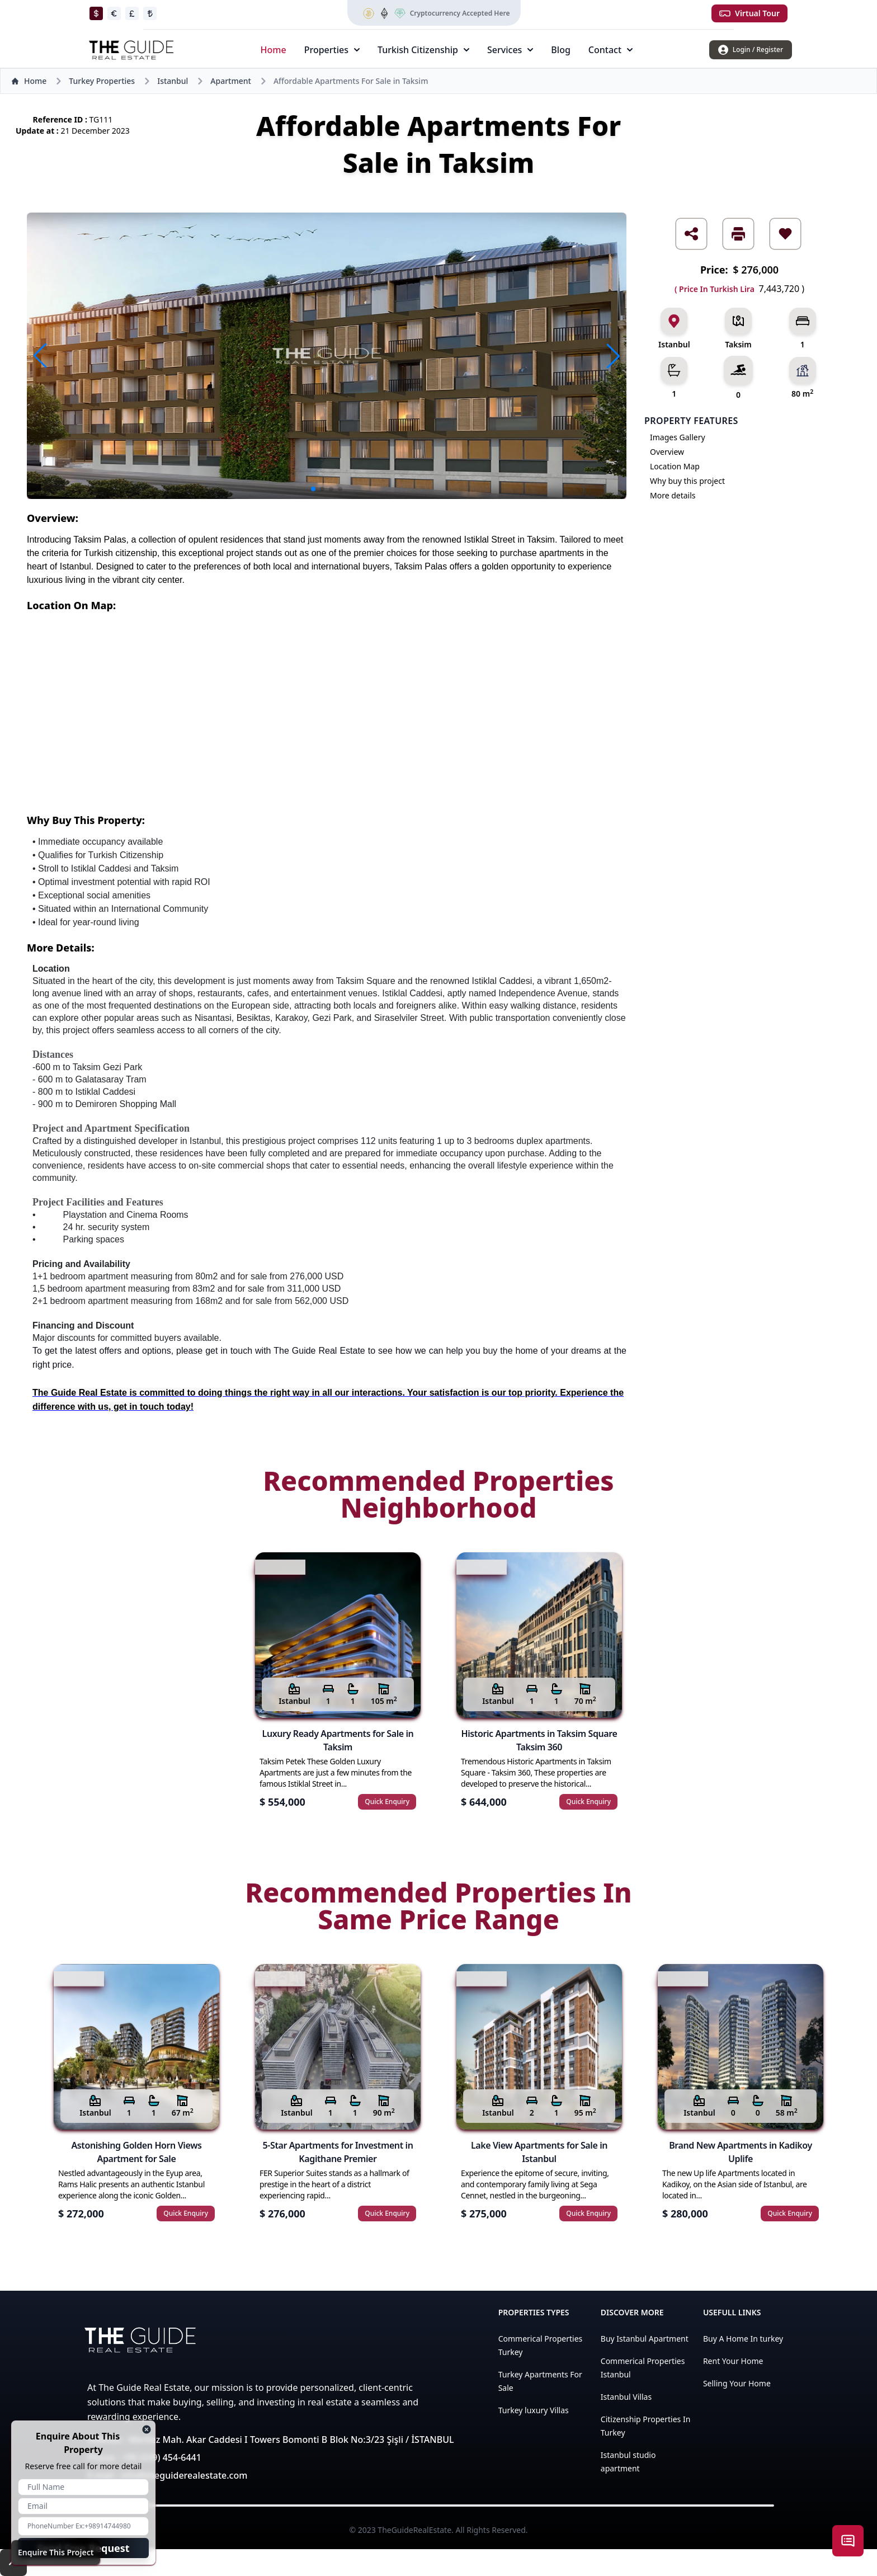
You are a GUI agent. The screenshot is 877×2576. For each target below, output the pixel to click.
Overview (667, 451)
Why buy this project (687, 480)
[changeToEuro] (114, 13)
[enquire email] (83, 2506)
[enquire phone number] (83, 2526)
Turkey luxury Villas (533, 2410)
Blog (560, 50)
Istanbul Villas (626, 2396)
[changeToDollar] (96, 13)
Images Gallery (677, 437)
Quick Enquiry (387, 1801)
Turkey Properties (102, 81)
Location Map (675, 466)
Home (273, 50)
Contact (610, 50)
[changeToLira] (149, 13)
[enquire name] (83, 2487)
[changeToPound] (132, 13)
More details (673, 495)
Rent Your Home (733, 2361)
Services (510, 50)
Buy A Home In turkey (743, 2338)
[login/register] (750, 49)
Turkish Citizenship (423, 50)
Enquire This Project (55, 2552)
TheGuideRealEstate (414, 2530)
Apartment (230, 81)
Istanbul (172, 81)
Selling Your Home (737, 2383)
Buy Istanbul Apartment (645, 2338)
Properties (332, 50)
